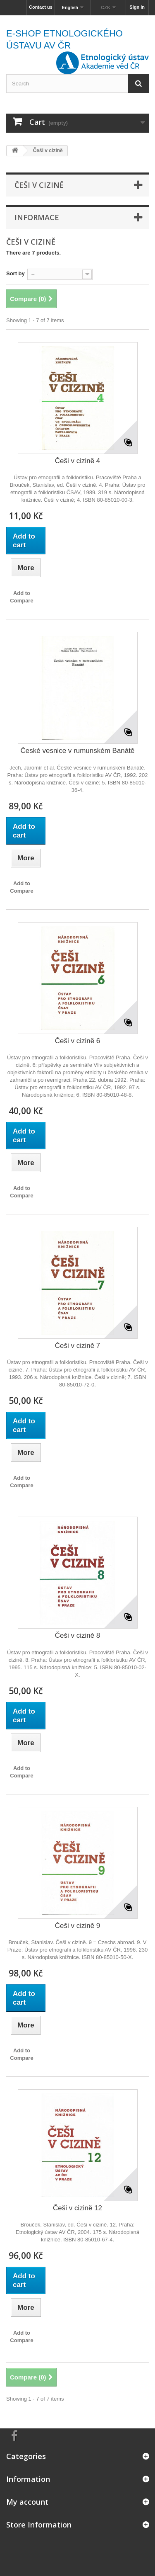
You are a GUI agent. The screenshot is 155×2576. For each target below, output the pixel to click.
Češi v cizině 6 (77, 1041)
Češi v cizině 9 (77, 1926)
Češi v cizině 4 (77, 461)
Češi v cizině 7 (77, 1346)
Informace (36, 217)
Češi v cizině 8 (77, 1635)
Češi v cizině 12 (77, 2208)
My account (27, 2502)
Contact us (40, 7)
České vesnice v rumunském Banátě (78, 751)
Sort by (15, 273)
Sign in (137, 7)
